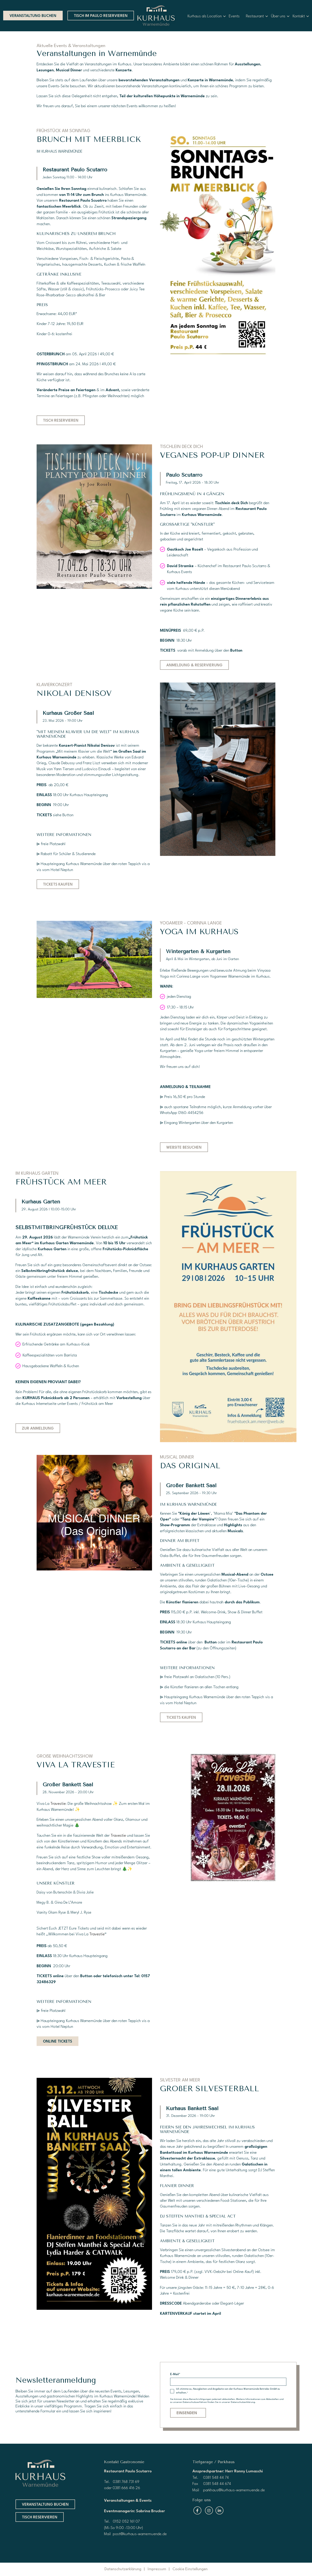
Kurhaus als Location (204, 16)
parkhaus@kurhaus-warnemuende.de (234, 2490)
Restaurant (255, 16)
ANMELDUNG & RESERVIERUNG (194, 665)
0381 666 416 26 (126, 2488)
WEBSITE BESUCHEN (184, 1147)
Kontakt (298, 16)
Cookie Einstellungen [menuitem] (190, 2569)
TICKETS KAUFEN (58, 884)
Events (234, 16)
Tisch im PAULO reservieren (101, 16)
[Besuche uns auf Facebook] (197, 2510)
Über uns (278, 16)
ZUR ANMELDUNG (38, 1428)
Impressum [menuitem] (157, 2569)
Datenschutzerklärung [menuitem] (122, 2569)
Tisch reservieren (60, 420)
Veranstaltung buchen (33, 16)
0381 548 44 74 (216, 2478)
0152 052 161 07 (127, 2522)
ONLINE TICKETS (57, 2041)
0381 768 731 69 (126, 2482)
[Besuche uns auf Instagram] (209, 2510)
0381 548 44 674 (217, 2484)
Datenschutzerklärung (243, 2402)
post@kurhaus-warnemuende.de (140, 2534)
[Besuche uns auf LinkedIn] (219, 2510)
